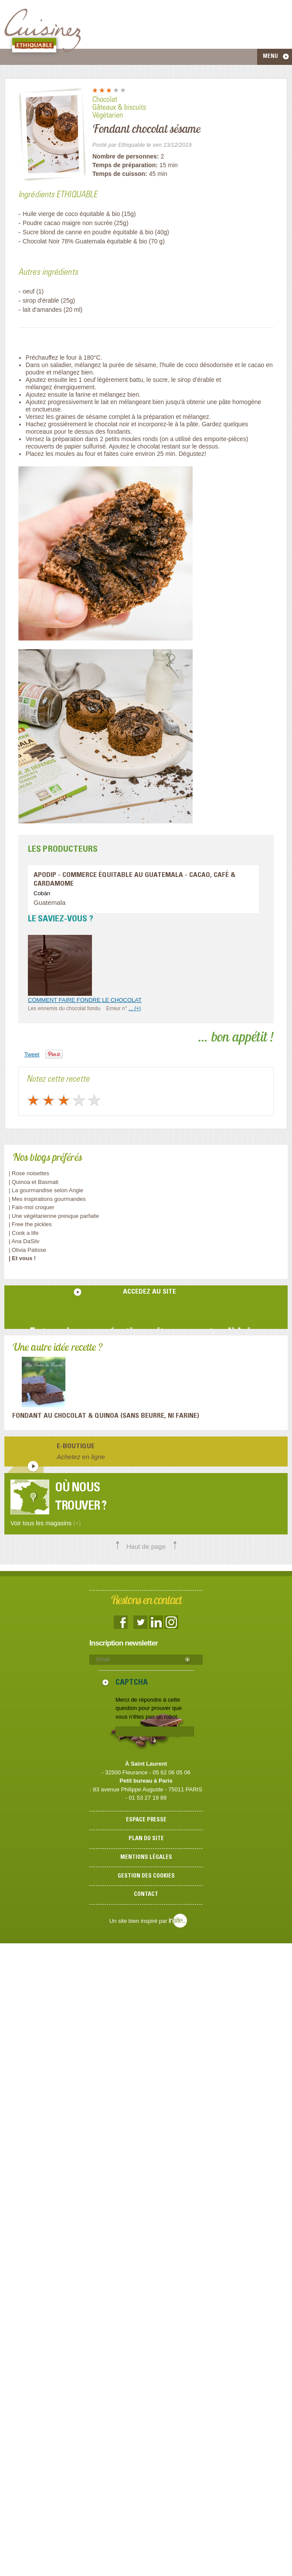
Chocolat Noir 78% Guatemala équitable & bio (85, 241)
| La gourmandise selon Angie (46, 1190)
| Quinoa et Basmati (33, 1182)
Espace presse (146, 1820)
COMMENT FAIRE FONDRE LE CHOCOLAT (85, 1000)
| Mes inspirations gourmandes (47, 1199)
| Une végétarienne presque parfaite (54, 1216)
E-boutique (76, 1446)
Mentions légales (146, 1858)
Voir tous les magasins (45, 1523)
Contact (146, 1895)
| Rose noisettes (29, 1173)
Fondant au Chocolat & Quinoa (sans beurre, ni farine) (105, 1416)
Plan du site (146, 1839)
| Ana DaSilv (24, 1241)
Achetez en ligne (81, 1456)
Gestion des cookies (146, 1876)
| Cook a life (23, 1233)
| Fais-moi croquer (32, 1207)
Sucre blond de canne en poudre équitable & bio (88, 232)
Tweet (32, 1054)
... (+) (135, 1008)
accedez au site (149, 1291)
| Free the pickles (30, 1224)
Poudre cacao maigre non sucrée (67, 222)
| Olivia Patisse (27, 1250)
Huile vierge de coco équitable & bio (71, 213)
